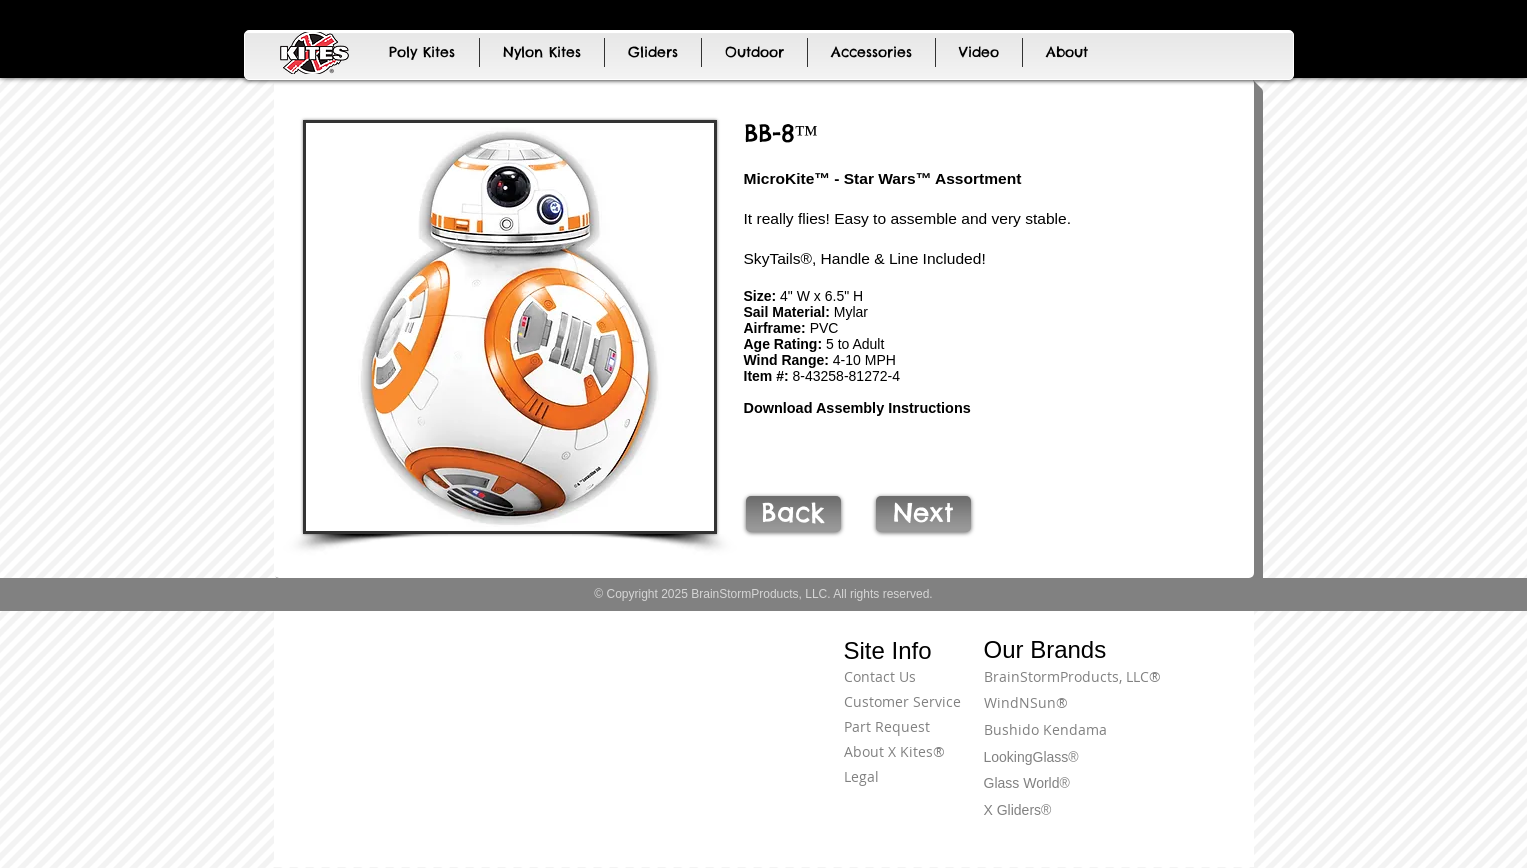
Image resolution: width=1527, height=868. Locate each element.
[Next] (923, 514)
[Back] (793, 514)
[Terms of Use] (1179, 688)
